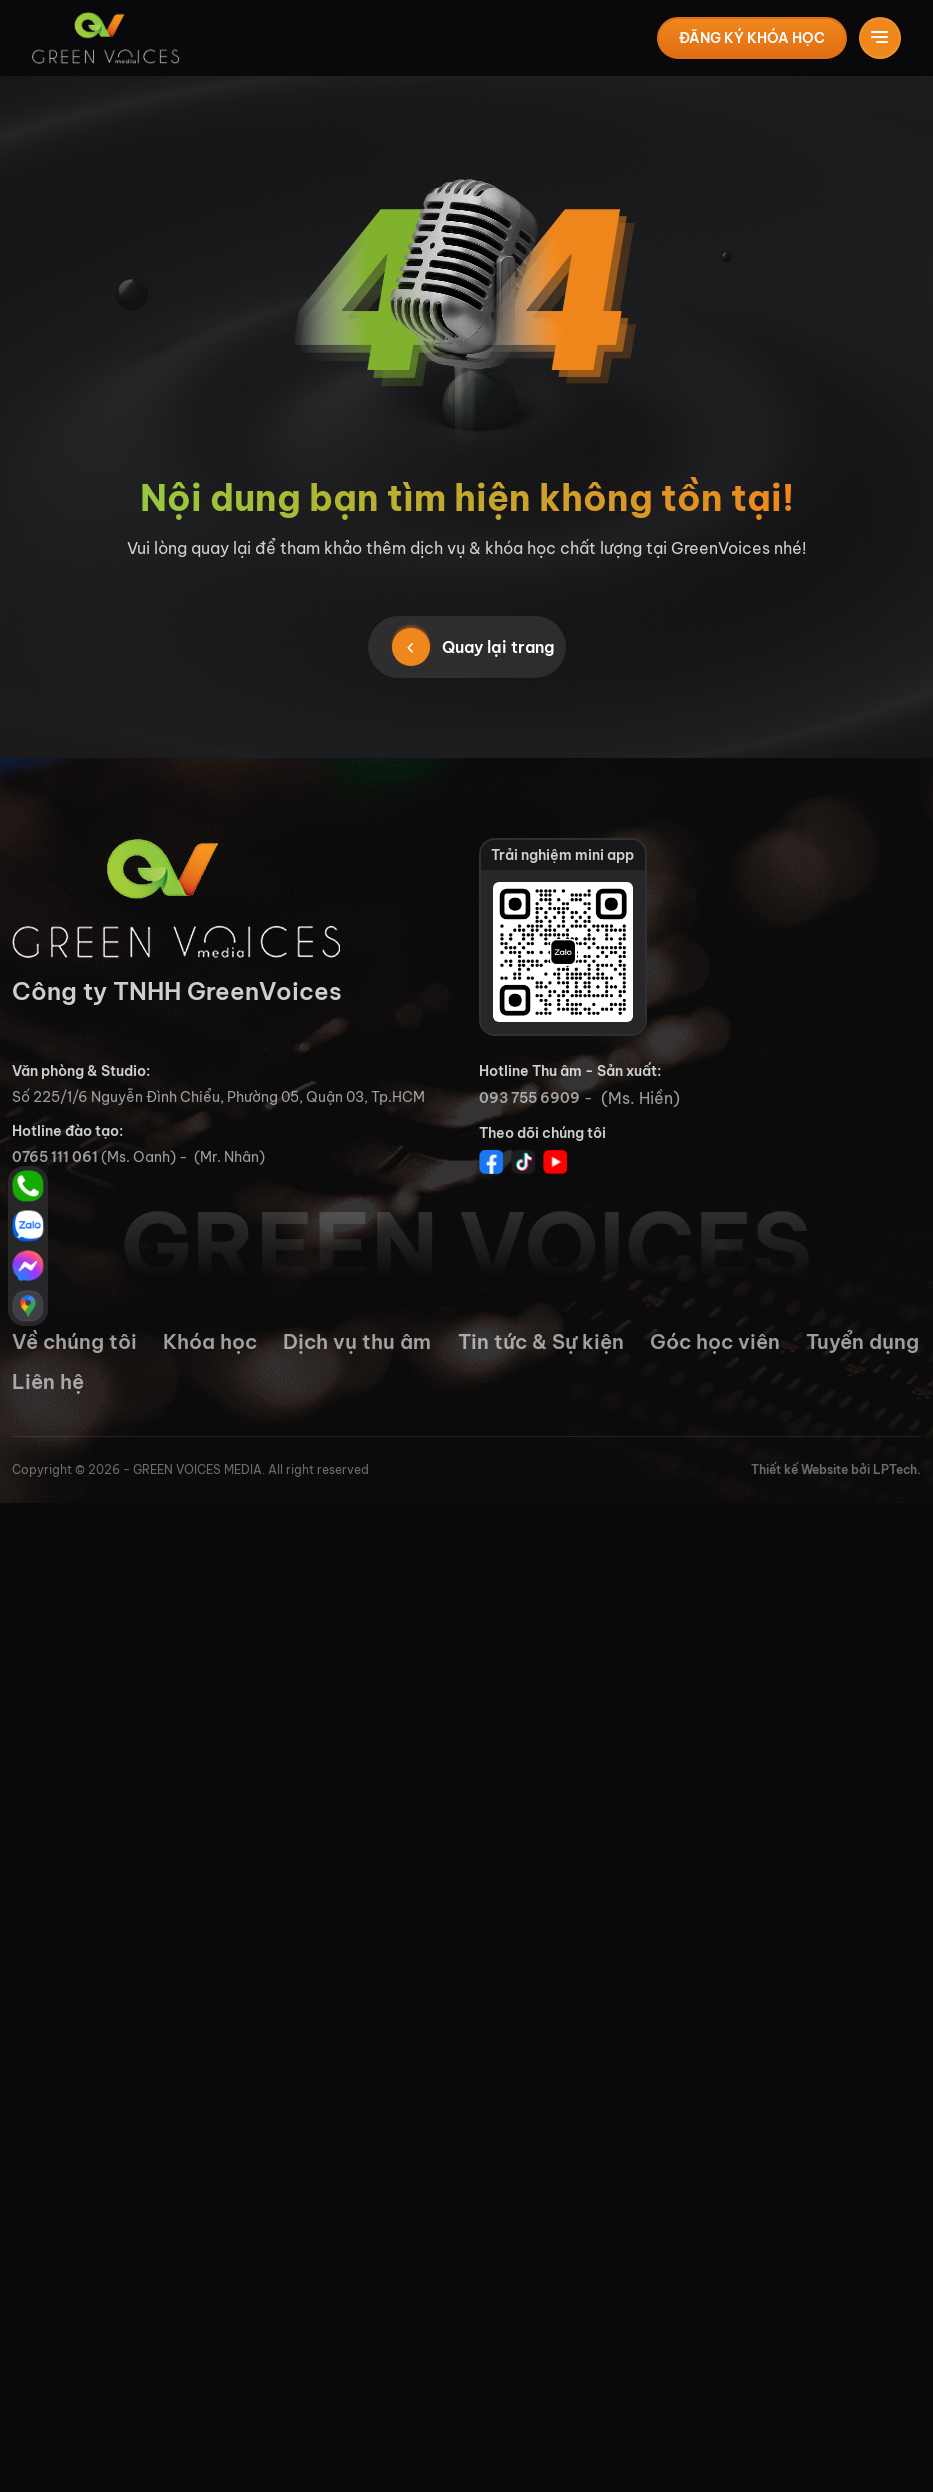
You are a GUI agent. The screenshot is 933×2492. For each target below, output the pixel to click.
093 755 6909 (529, 1098)
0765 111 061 (55, 1157)
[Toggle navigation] (880, 38)
